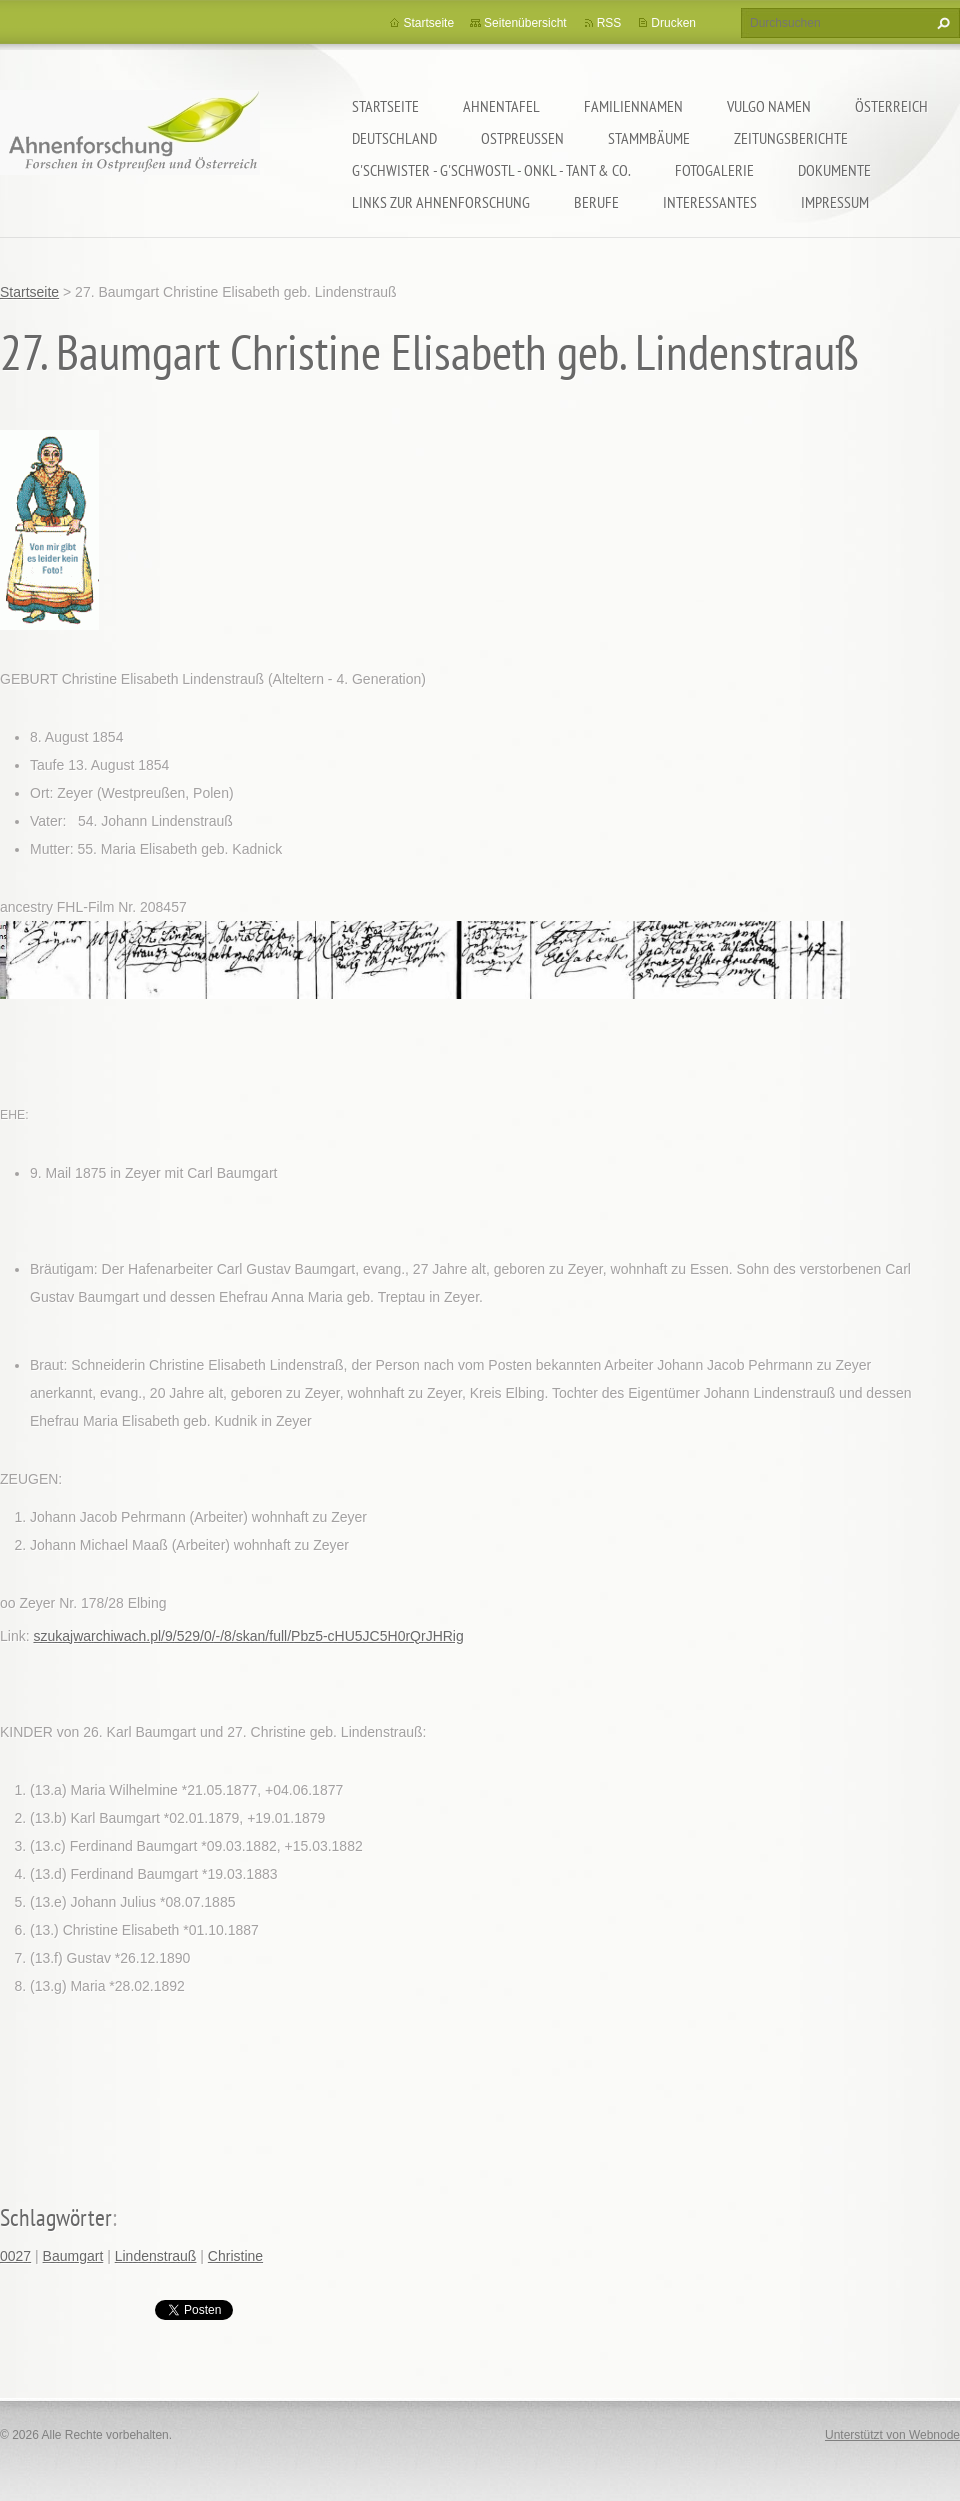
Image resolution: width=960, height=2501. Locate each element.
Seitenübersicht (525, 23)
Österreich (891, 106)
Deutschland (394, 138)
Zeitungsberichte (791, 138)
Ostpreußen (522, 138)
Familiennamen (633, 106)
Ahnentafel (501, 106)
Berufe (596, 202)
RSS (609, 23)
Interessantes (710, 202)
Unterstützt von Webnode (892, 2435)
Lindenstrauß (156, 2256)
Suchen (941, 23)
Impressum (835, 202)
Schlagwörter (56, 2217)
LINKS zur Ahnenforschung (441, 202)
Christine (235, 2256)
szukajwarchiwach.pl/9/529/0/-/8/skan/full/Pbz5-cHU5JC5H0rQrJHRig (248, 1636)
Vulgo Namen (769, 106)
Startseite (385, 106)
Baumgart (73, 2256)
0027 (15, 2256)
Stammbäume (649, 138)
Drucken (673, 23)
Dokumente (834, 170)
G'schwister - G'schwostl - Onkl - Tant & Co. (491, 170)
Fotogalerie (714, 170)
